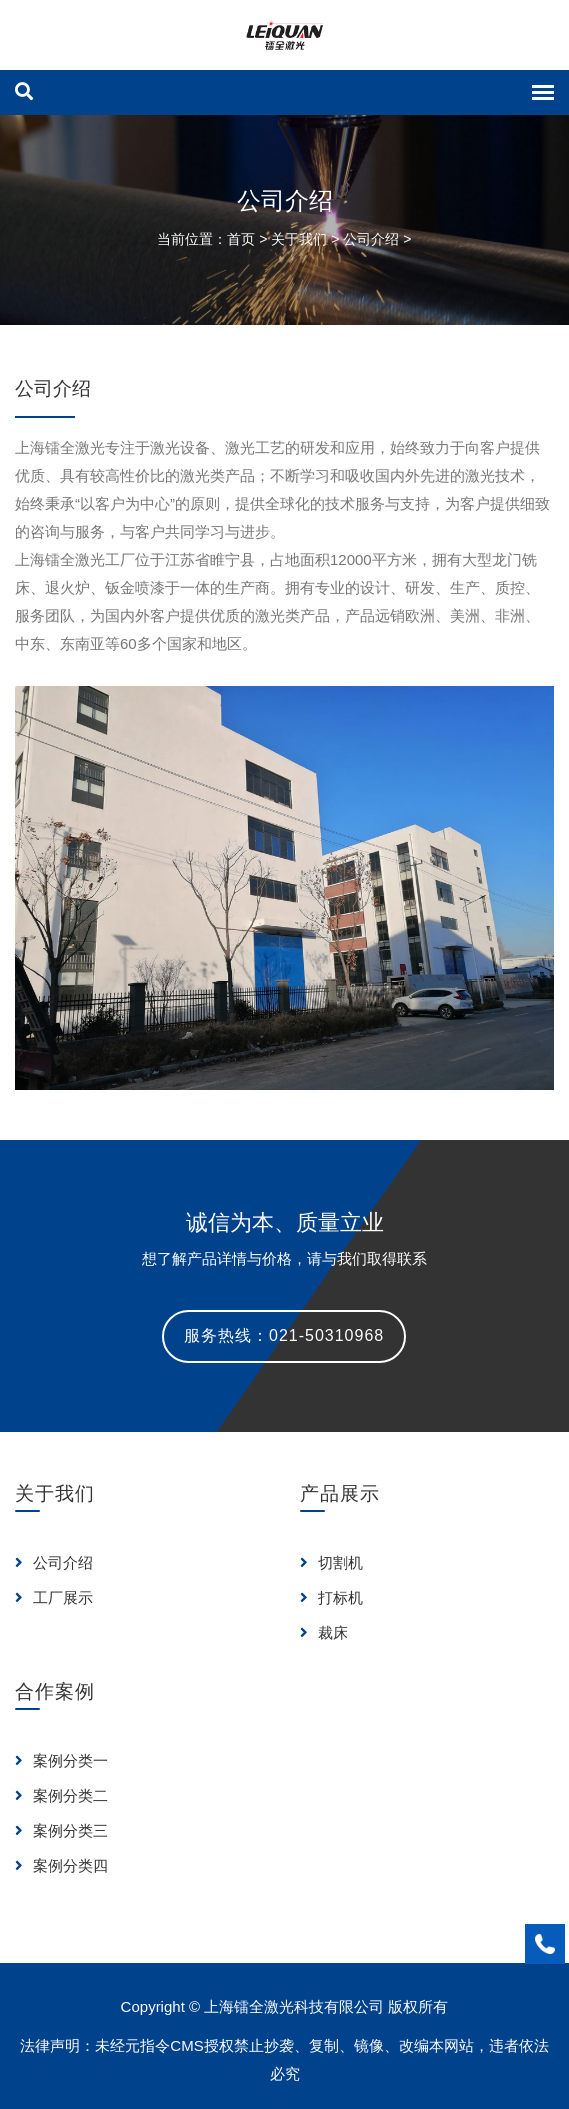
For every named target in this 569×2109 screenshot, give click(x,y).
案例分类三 (61, 1830)
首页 (241, 239)
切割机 (331, 1562)
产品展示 (340, 1493)
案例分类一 (61, 1760)
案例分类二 (61, 1795)
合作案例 (55, 1691)
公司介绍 (371, 239)
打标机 (331, 1597)
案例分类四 (61, 1865)
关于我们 (299, 239)
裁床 (324, 1632)
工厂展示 (54, 1597)
